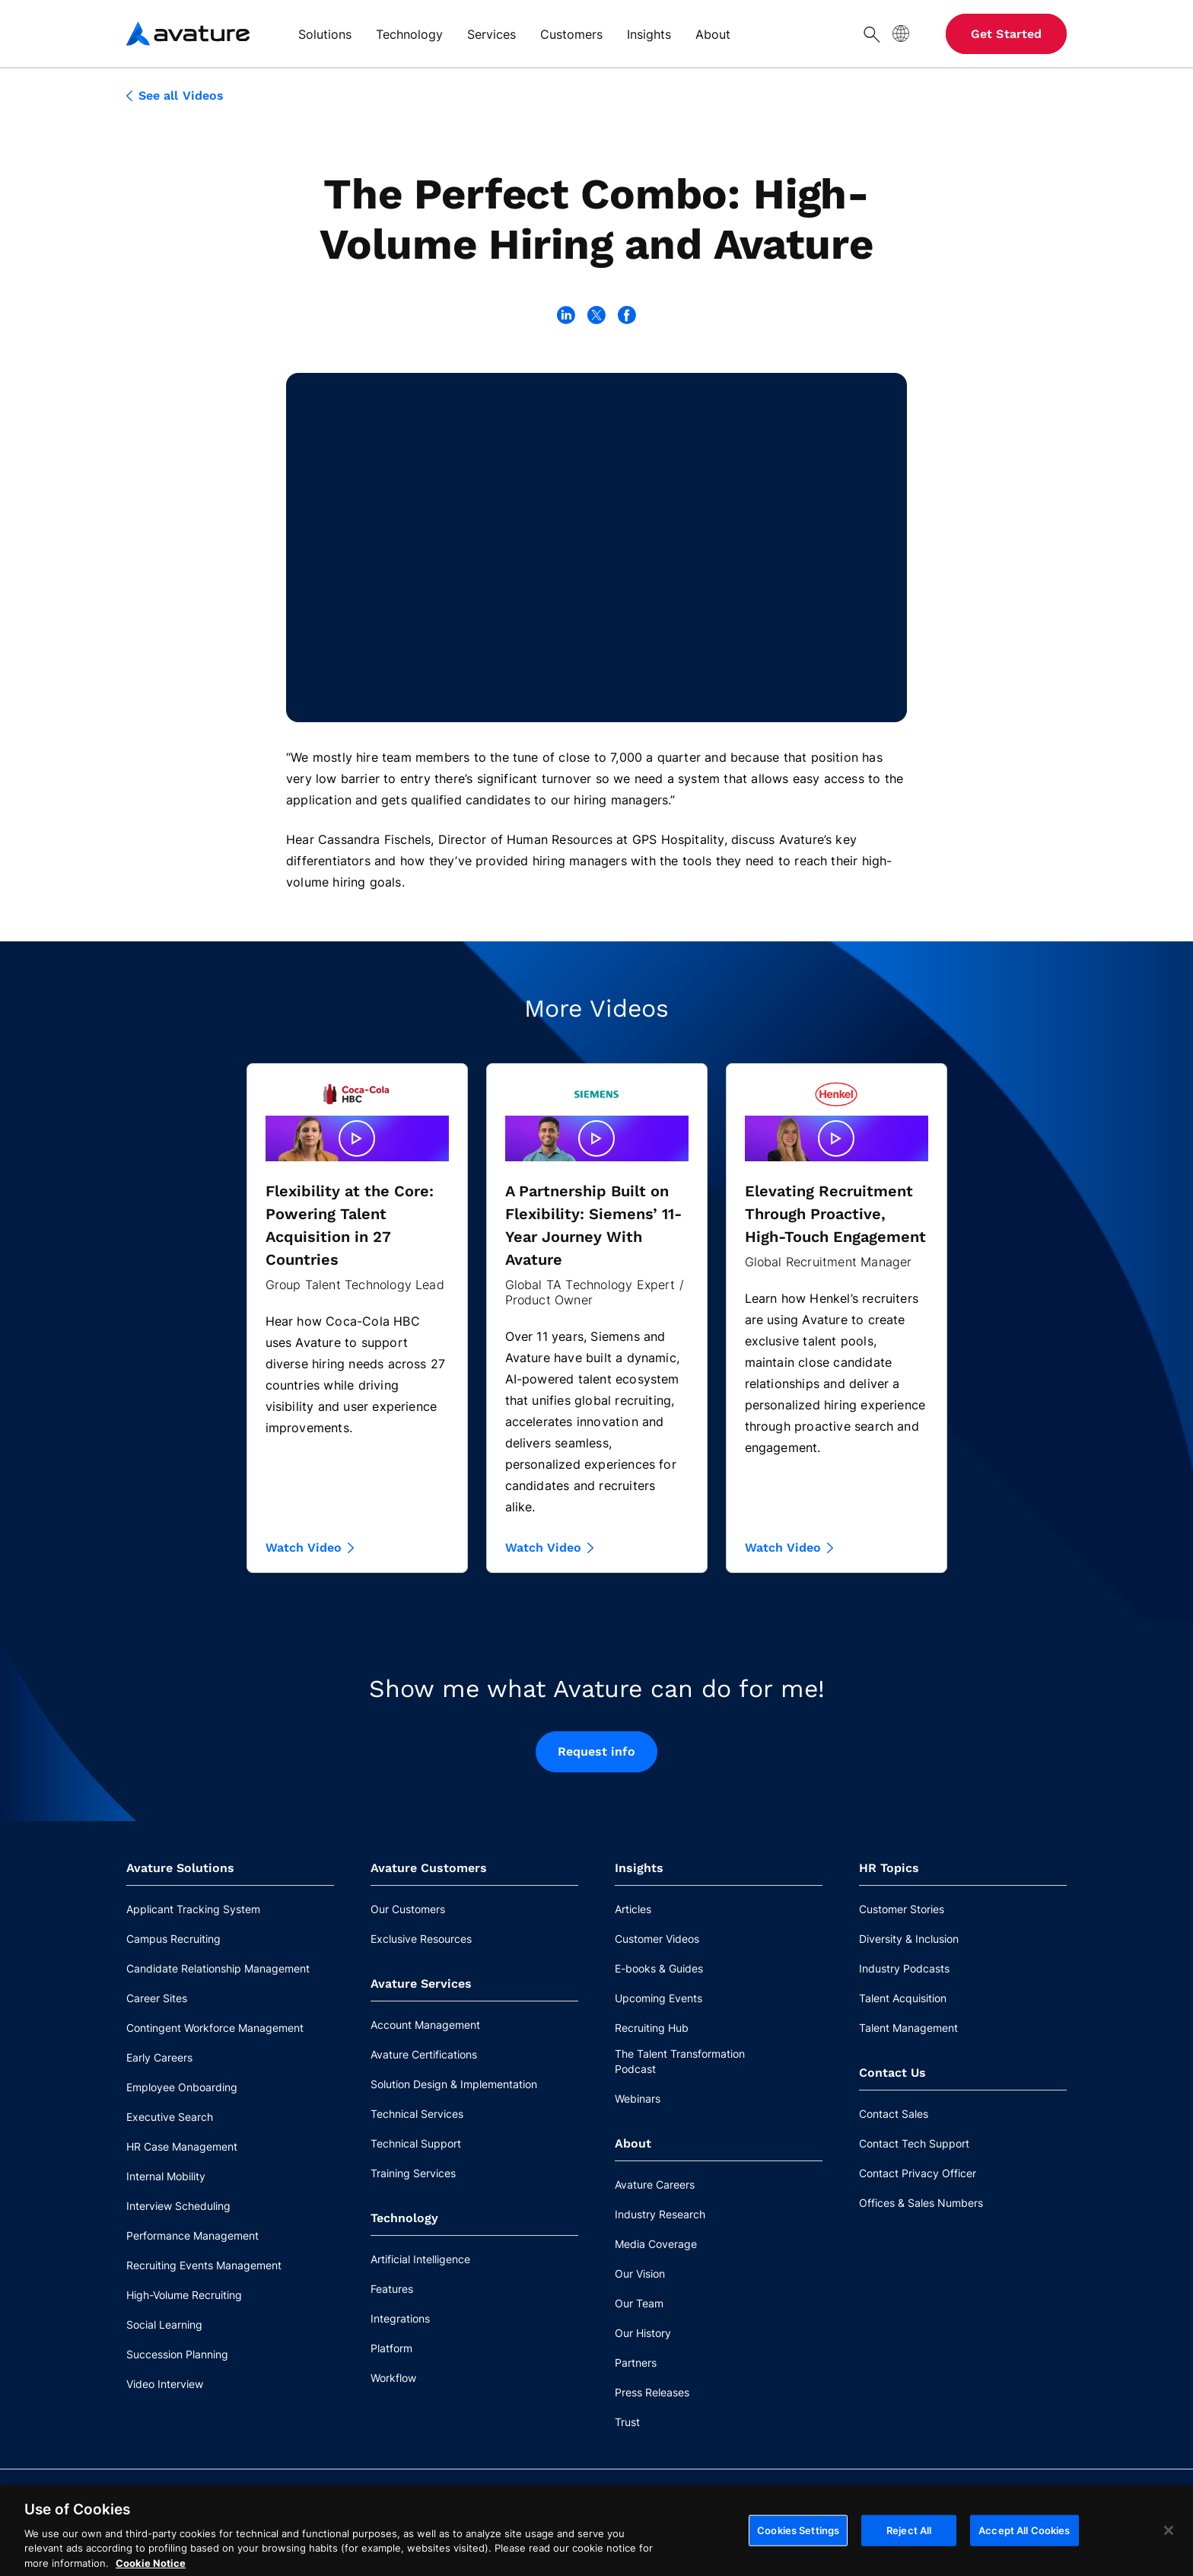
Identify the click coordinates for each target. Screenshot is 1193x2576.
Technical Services (417, 2113)
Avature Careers (655, 2184)
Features (392, 2288)
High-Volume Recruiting (184, 2294)
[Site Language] (900, 33)
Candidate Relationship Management (218, 1968)
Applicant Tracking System (193, 1909)
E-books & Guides (659, 1968)
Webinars (637, 2098)
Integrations (400, 2318)
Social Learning (164, 2324)
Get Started (1006, 34)
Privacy (412, 2541)
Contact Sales (893, 2113)
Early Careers (159, 2057)
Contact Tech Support (914, 2143)
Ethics (301, 2541)
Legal (354, 2541)
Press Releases (652, 2392)
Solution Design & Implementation (454, 2084)
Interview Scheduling (178, 2205)
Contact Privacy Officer (917, 2173)
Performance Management (192, 2235)
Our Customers (408, 1909)
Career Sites (156, 1998)
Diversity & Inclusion (909, 1938)
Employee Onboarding (181, 2087)
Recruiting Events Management (204, 2265)
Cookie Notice (226, 2541)
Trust (627, 2421)
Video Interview (164, 2383)
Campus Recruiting (173, 1938)
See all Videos (175, 96)
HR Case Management (181, 2146)
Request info (597, 1751)
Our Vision (640, 2273)
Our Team (639, 2303)
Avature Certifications (424, 2054)
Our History (643, 2332)
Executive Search (169, 2116)
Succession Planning (177, 2354)
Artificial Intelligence (420, 2259)
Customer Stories (901, 1909)
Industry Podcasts (904, 1968)
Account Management (425, 2024)
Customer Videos (657, 1938)
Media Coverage (656, 2243)
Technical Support (416, 2143)
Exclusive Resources (421, 1938)
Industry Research (660, 2214)
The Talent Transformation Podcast (680, 2061)
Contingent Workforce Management (215, 2027)
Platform (391, 2348)
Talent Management (908, 2027)
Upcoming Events (658, 1998)
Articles (633, 1909)
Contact (146, 2541)
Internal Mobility (165, 2176)
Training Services (413, 2173)
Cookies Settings (1017, 2504)
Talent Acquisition (902, 1998)
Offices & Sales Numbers (921, 2202)
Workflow (393, 2377)
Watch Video (310, 1548)
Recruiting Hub (652, 2027)
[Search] (872, 33)
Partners (636, 2362)
